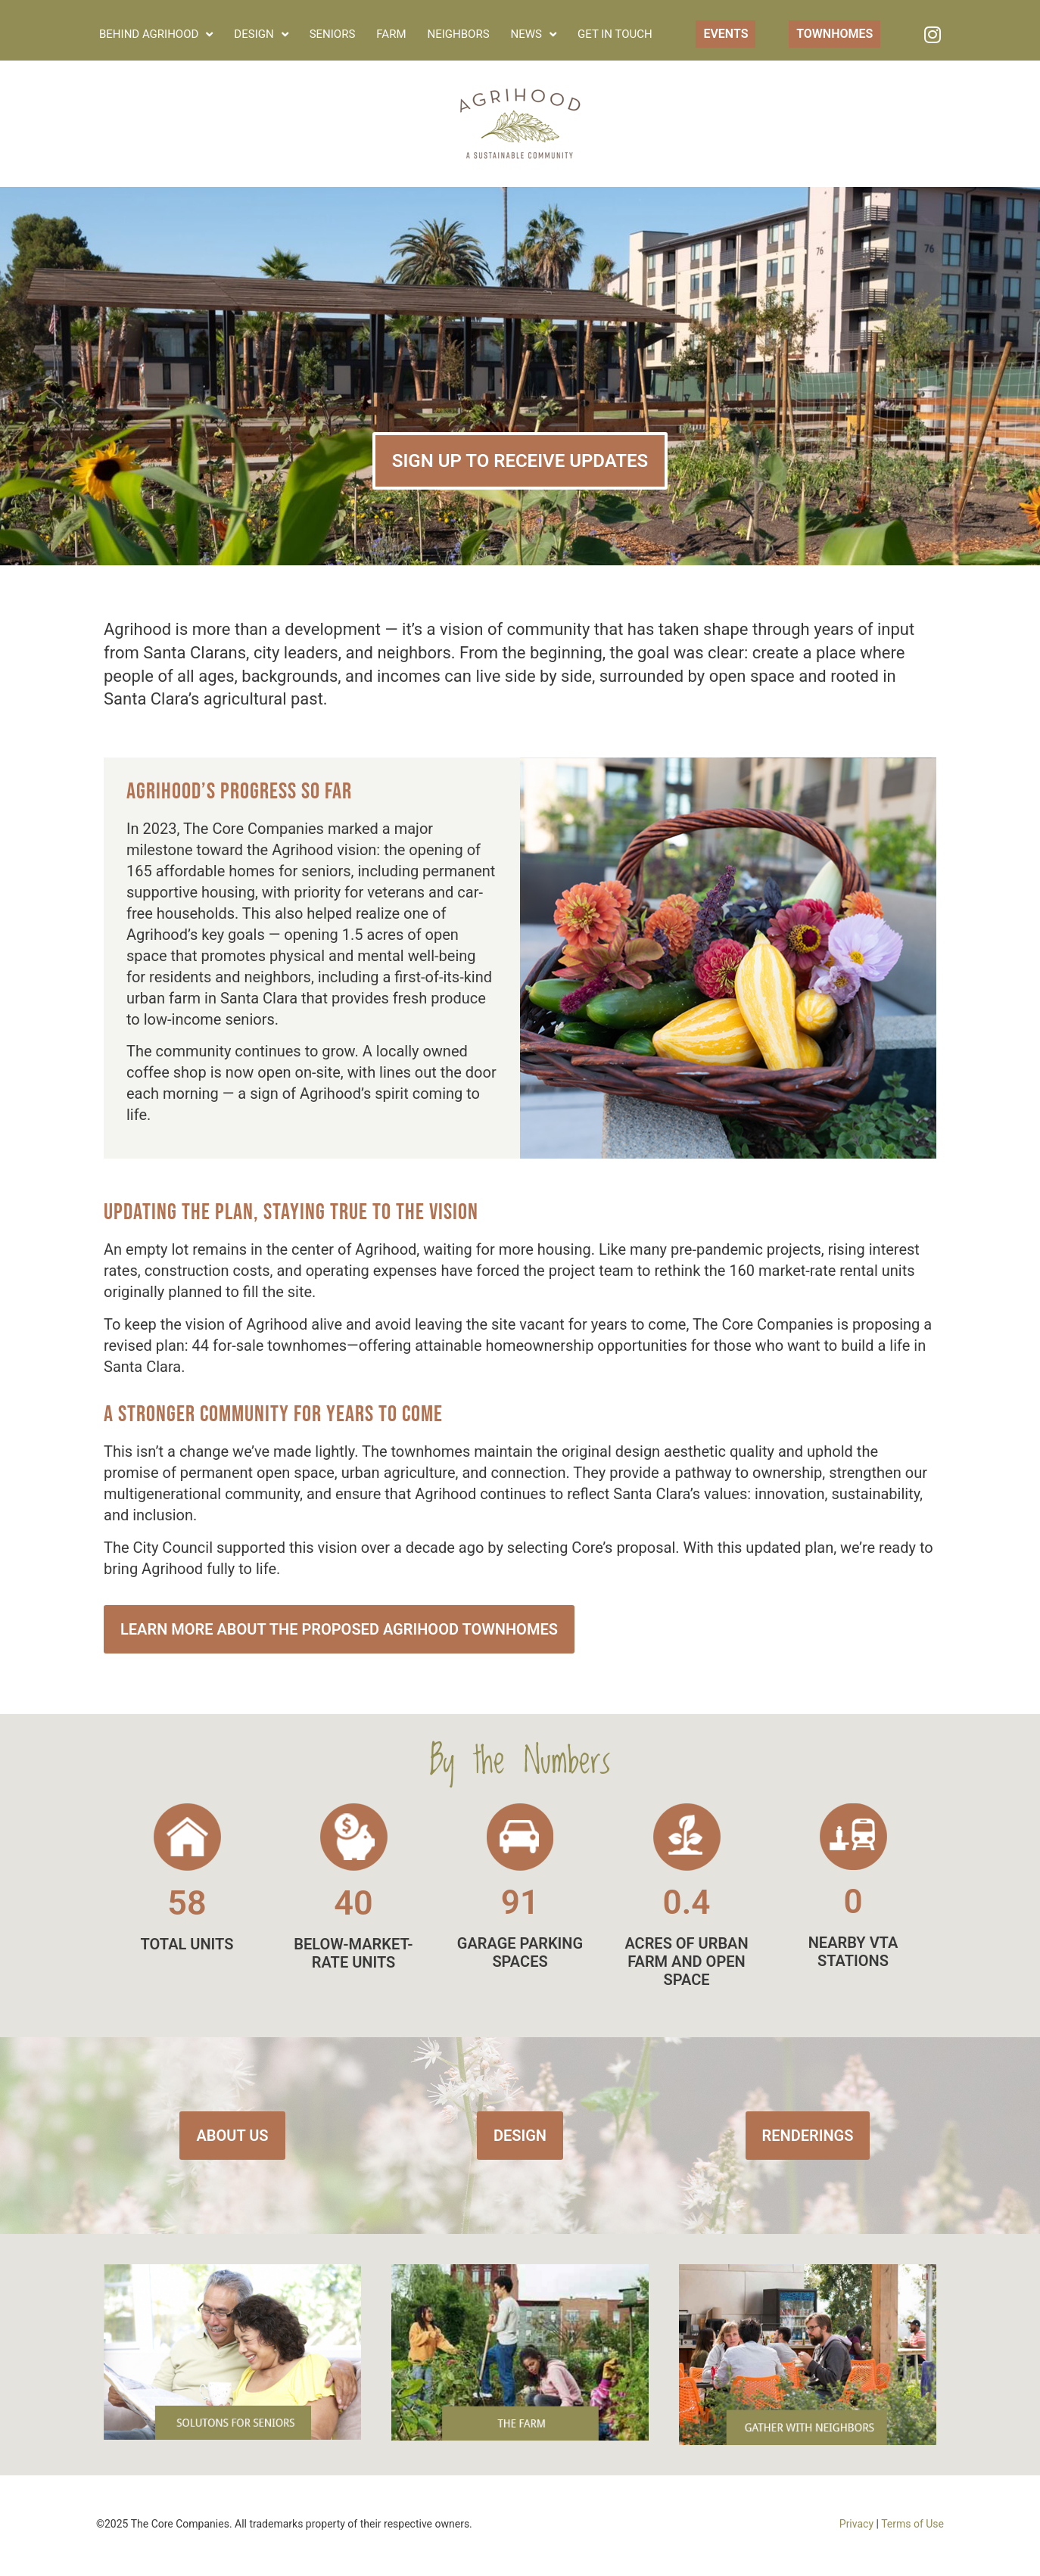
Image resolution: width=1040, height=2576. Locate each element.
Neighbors (459, 34)
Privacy (856, 2524)
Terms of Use (912, 2524)
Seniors (333, 34)
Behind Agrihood (156, 34)
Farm (391, 34)
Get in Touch (615, 34)
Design (261, 34)
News (533, 34)
